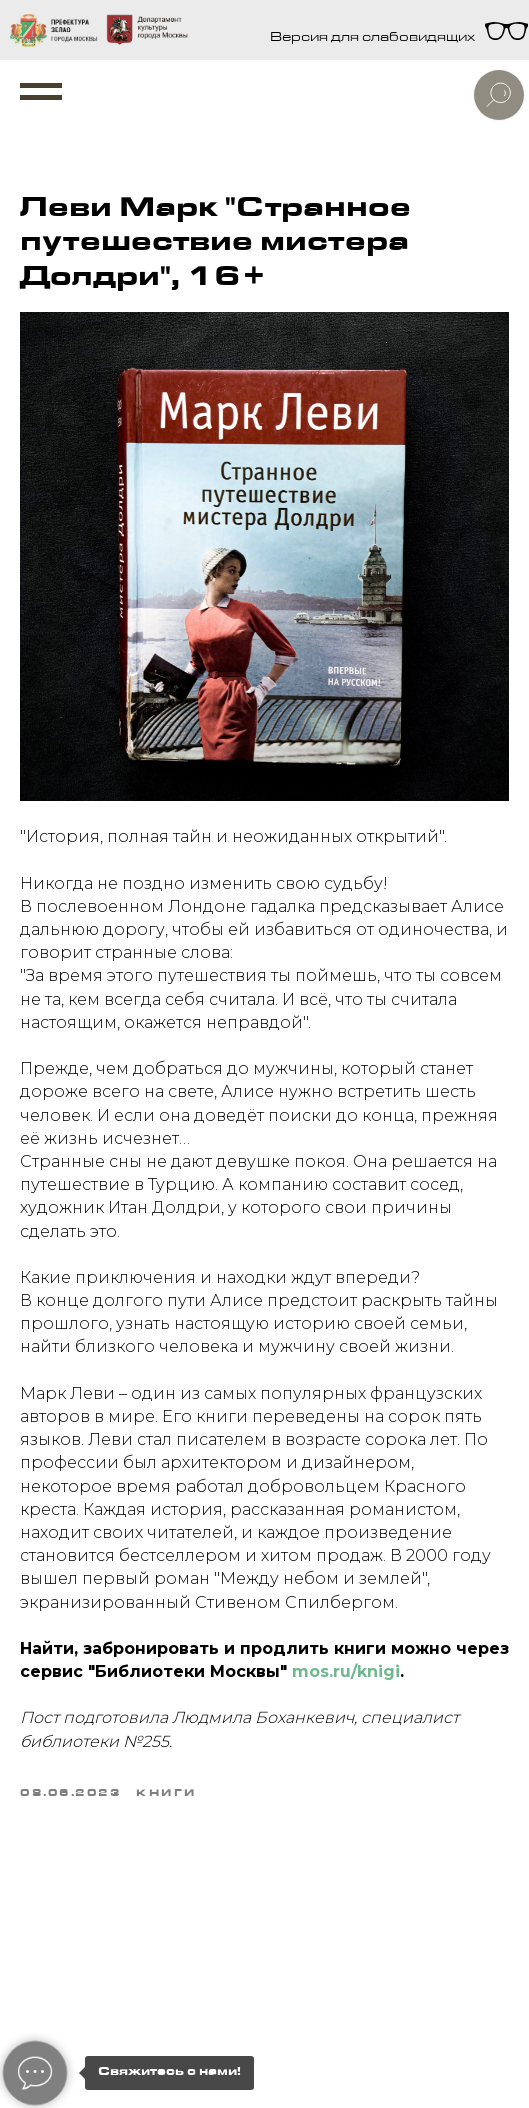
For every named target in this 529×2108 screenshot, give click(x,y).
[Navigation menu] (41, 92)
